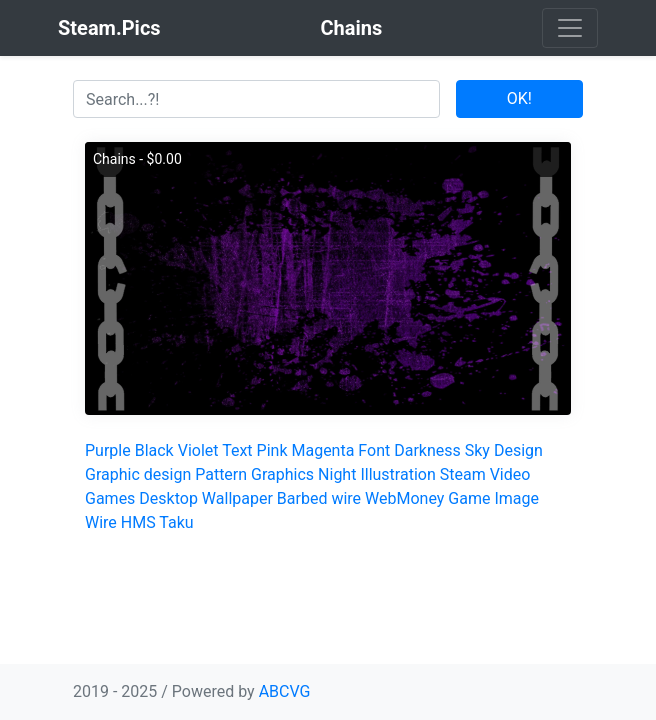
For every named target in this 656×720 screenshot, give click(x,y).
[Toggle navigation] (570, 28)
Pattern (221, 474)
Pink (272, 450)
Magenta (322, 450)
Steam (463, 474)
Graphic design (138, 474)
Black (154, 450)
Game (469, 498)
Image (516, 498)
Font (374, 450)
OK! (519, 98)
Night (337, 474)
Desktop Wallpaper (206, 498)
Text (237, 450)
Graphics (282, 474)
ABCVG (285, 691)
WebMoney (404, 498)
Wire (101, 522)
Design (518, 450)
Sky (477, 450)
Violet (198, 450)
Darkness (427, 450)
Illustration (397, 474)
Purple (108, 450)
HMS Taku (157, 522)
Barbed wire (319, 498)
